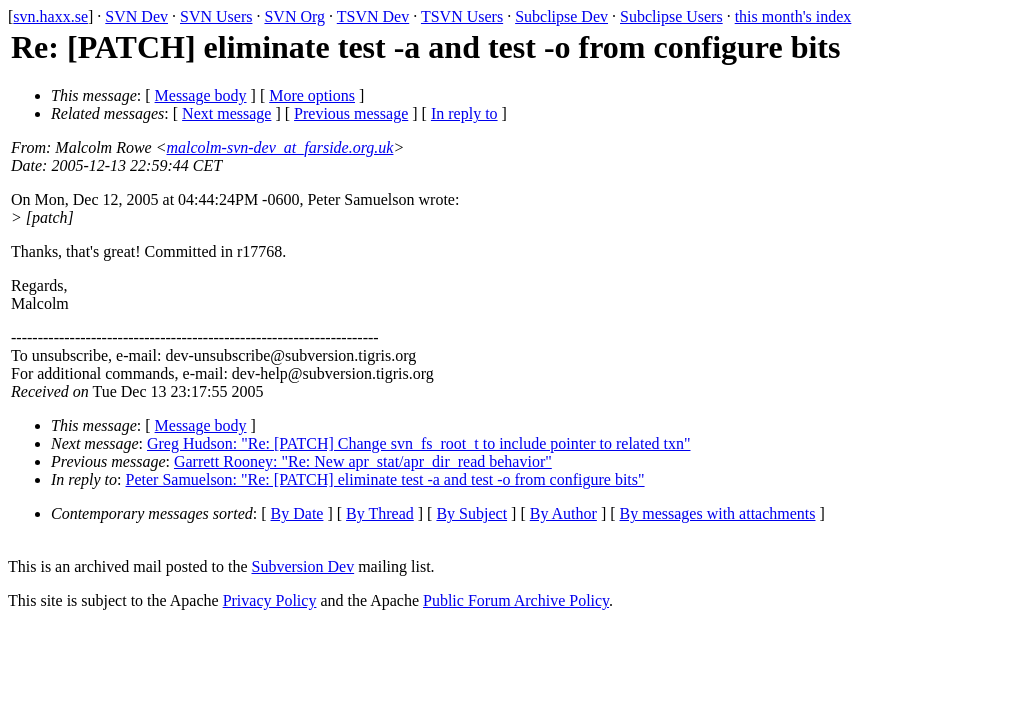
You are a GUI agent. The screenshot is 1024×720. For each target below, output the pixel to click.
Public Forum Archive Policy (516, 600)
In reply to (464, 113)
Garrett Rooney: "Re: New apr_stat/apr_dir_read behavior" (363, 461)
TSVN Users (462, 16)
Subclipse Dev (561, 16)
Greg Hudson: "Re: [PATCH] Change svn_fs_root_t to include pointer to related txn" (419, 443)
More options (312, 95)
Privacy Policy (270, 600)
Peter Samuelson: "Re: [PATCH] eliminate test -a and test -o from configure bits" (385, 479)
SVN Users (216, 16)
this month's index (793, 16)
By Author (563, 513)
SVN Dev (136, 16)
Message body (201, 95)
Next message (226, 113)
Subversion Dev (303, 566)
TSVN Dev (373, 16)
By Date (297, 513)
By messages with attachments (718, 513)
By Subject (471, 513)
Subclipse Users (671, 16)
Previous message (351, 113)
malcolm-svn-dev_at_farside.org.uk (280, 147)
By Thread (380, 513)
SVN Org (294, 16)
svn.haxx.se (50, 16)
